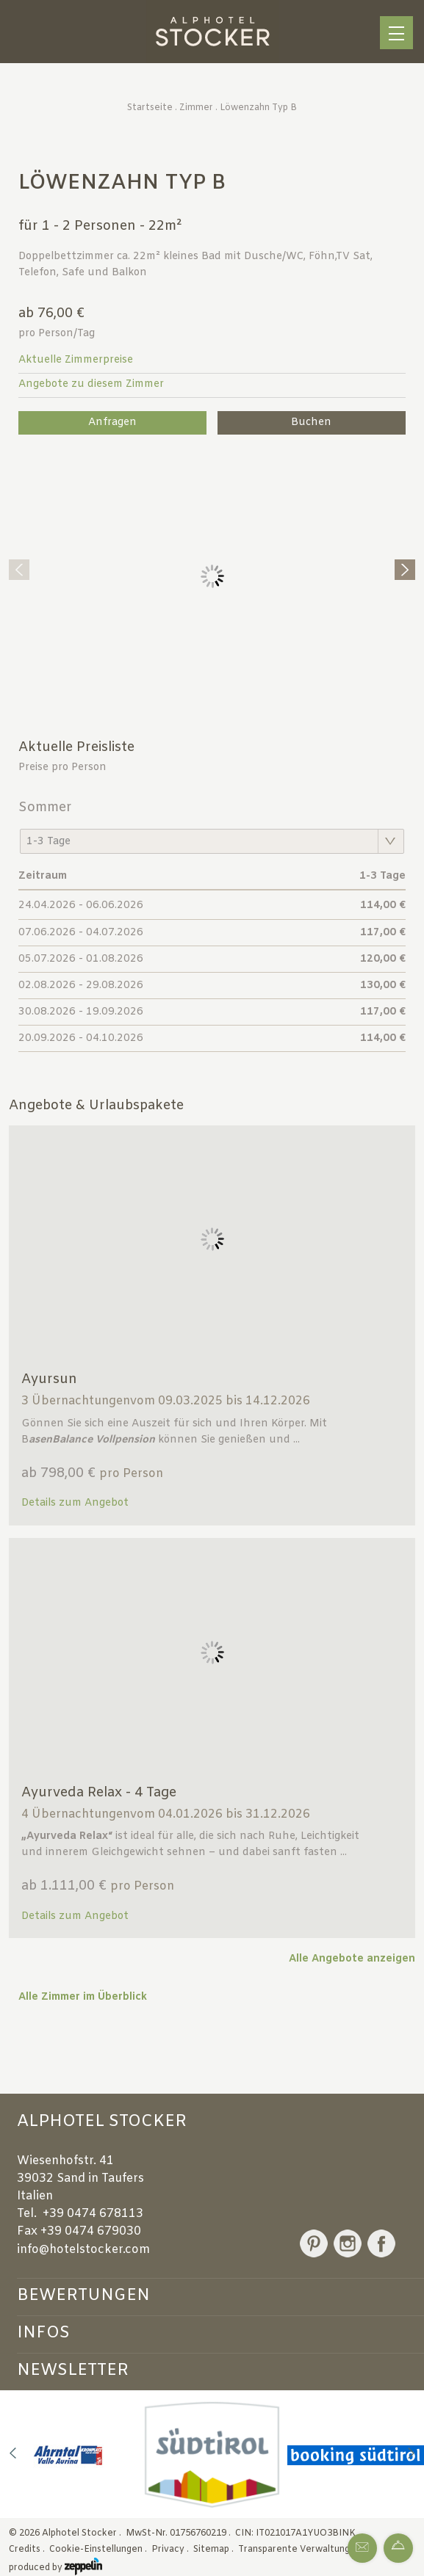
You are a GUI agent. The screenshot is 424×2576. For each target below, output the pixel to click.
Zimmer (196, 108)
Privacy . (171, 2549)
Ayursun (49, 1379)
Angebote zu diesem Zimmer (91, 384)
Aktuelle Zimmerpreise (75, 360)
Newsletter (73, 2370)
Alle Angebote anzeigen (352, 1959)
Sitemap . (214, 2549)
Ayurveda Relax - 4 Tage (98, 1793)
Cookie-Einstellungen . (99, 2549)
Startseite (150, 108)
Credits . (28, 2549)
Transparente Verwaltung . (297, 2549)
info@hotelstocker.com (83, 2249)
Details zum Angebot (75, 1503)
